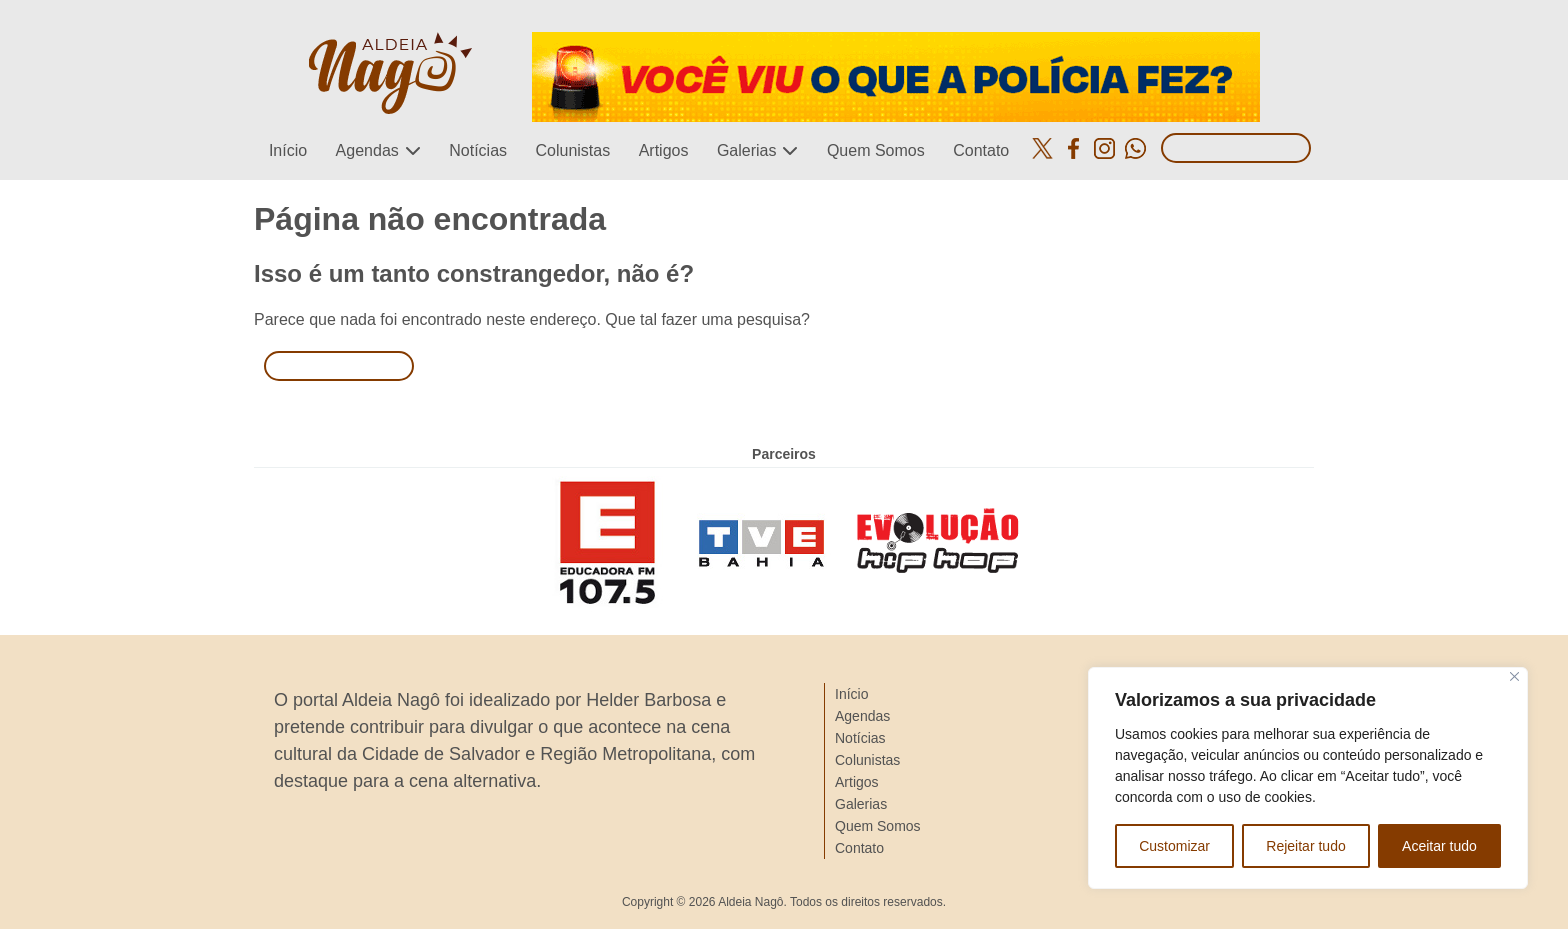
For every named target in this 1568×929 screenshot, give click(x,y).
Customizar (1174, 846)
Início (288, 150)
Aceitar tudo (1439, 846)
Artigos (664, 150)
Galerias (747, 150)
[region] (1308, 778)
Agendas (367, 150)
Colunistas (572, 150)
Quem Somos (876, 150)
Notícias (478, 150)
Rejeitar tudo (1305, 846)
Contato (981, 150)
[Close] (1514, 676)
